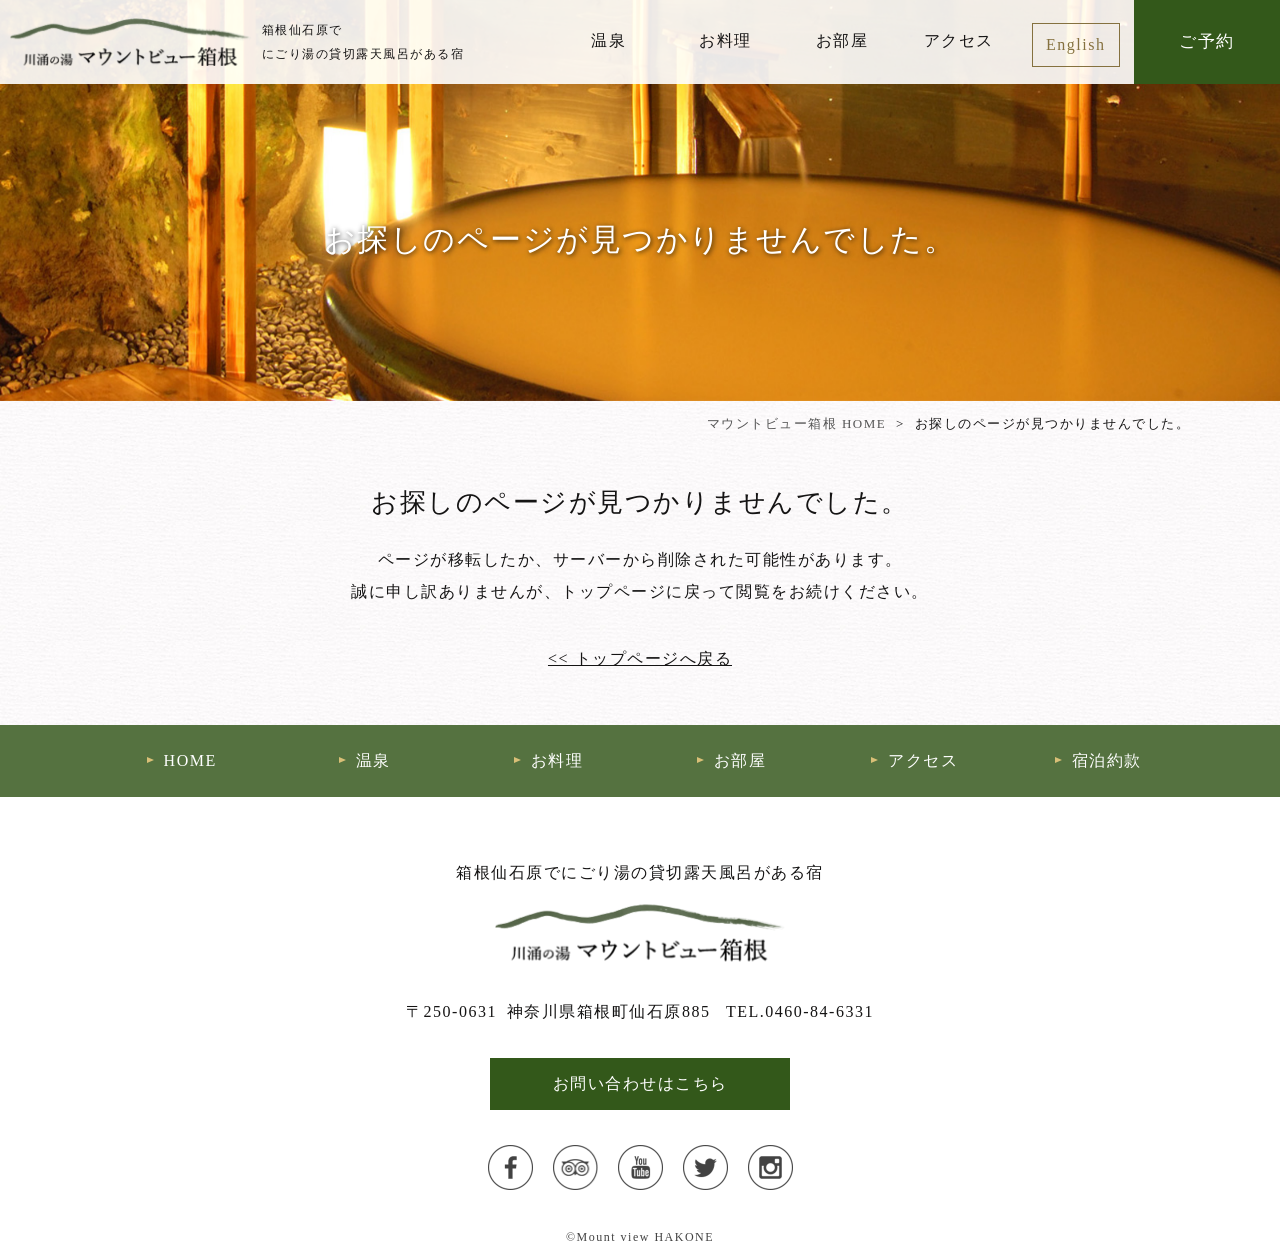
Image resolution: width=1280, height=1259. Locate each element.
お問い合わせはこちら (640, 1083)
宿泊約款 (1107, 760)
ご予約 (1207, 41)
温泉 (608, 40)
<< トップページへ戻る (640, 658)
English (1075, 44)
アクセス (959, 40)
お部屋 (842, 40)
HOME (190, 760)
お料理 (725, 40)
